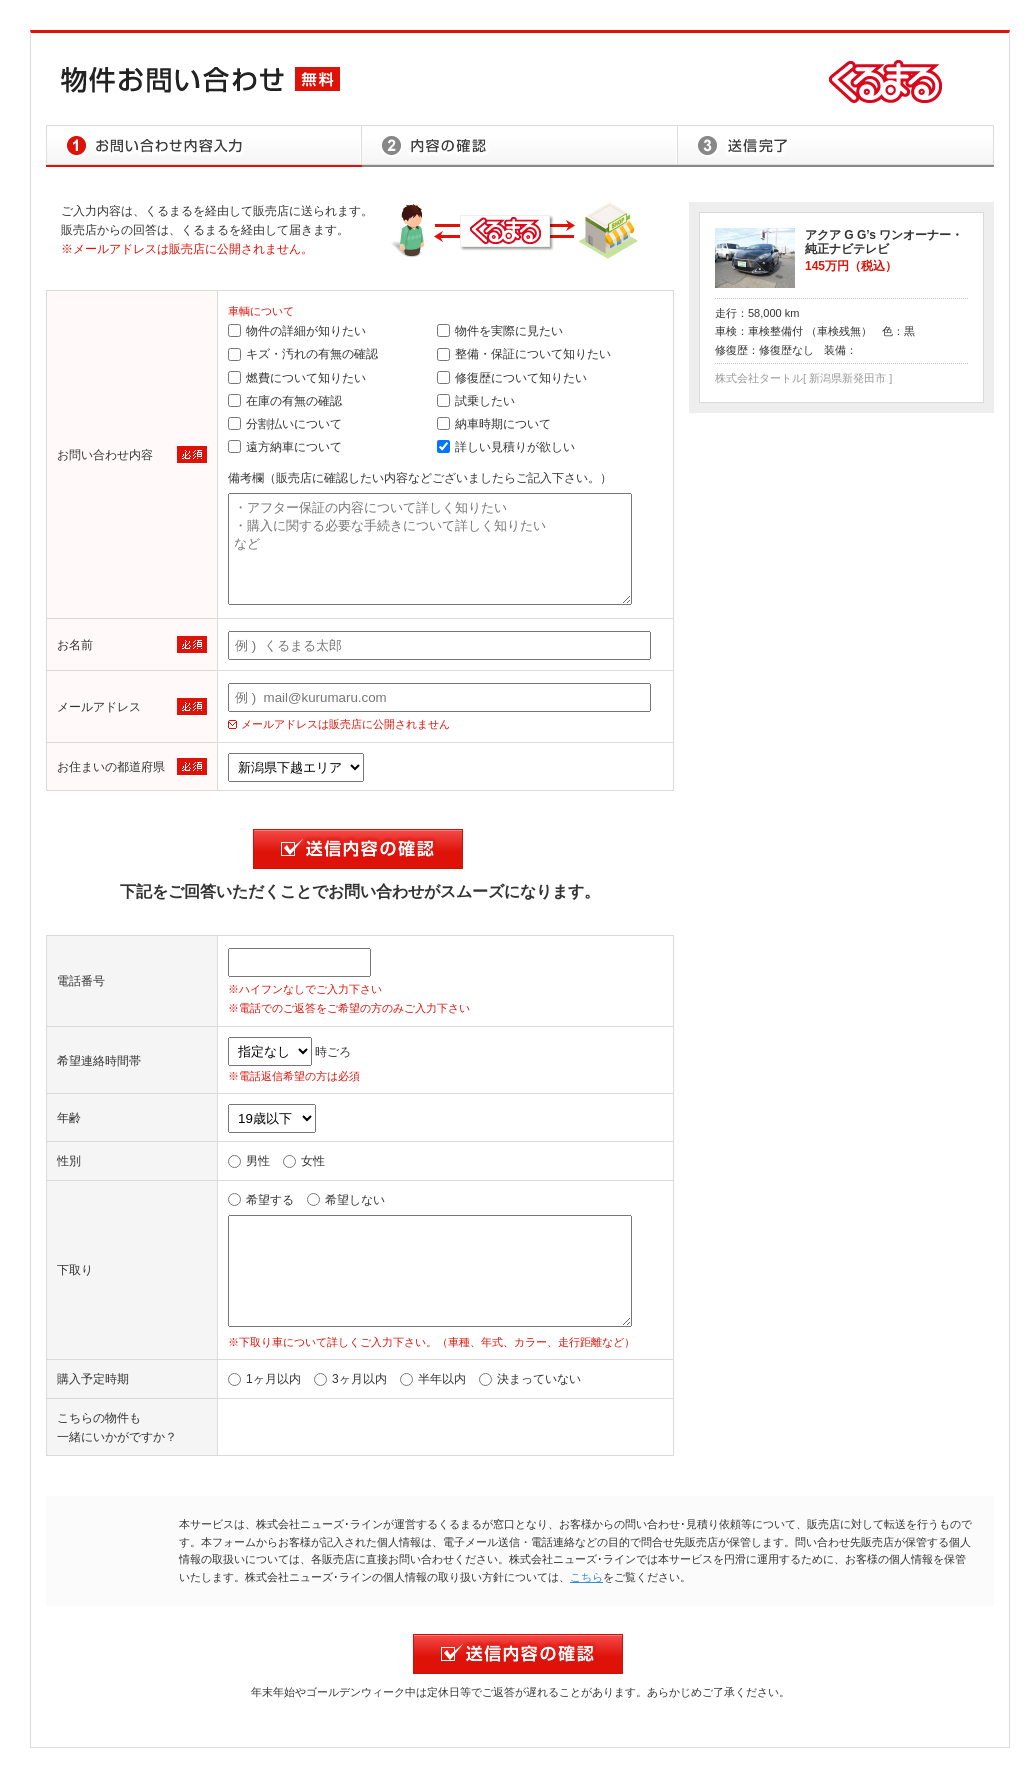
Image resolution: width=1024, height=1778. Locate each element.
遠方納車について (285, 447)
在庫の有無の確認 (285, 401)
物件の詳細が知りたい (297, 331)
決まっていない (530, 1379)
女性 (304, 1161)
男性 (249, 1161)
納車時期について (494, 424)
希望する (261, 1200)
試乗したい (476, 401)
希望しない (346, 1200)
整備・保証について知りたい (524, 354)
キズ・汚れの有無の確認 (303, 354)
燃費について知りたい (297, 378)
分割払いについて (285, 424)
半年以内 (433, 1379)
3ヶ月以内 (350, 1379)
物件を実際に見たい (500, 331)
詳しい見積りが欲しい (506, 447)
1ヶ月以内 (264, 1379)
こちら (586, 1577)
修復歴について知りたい (512, 378)
